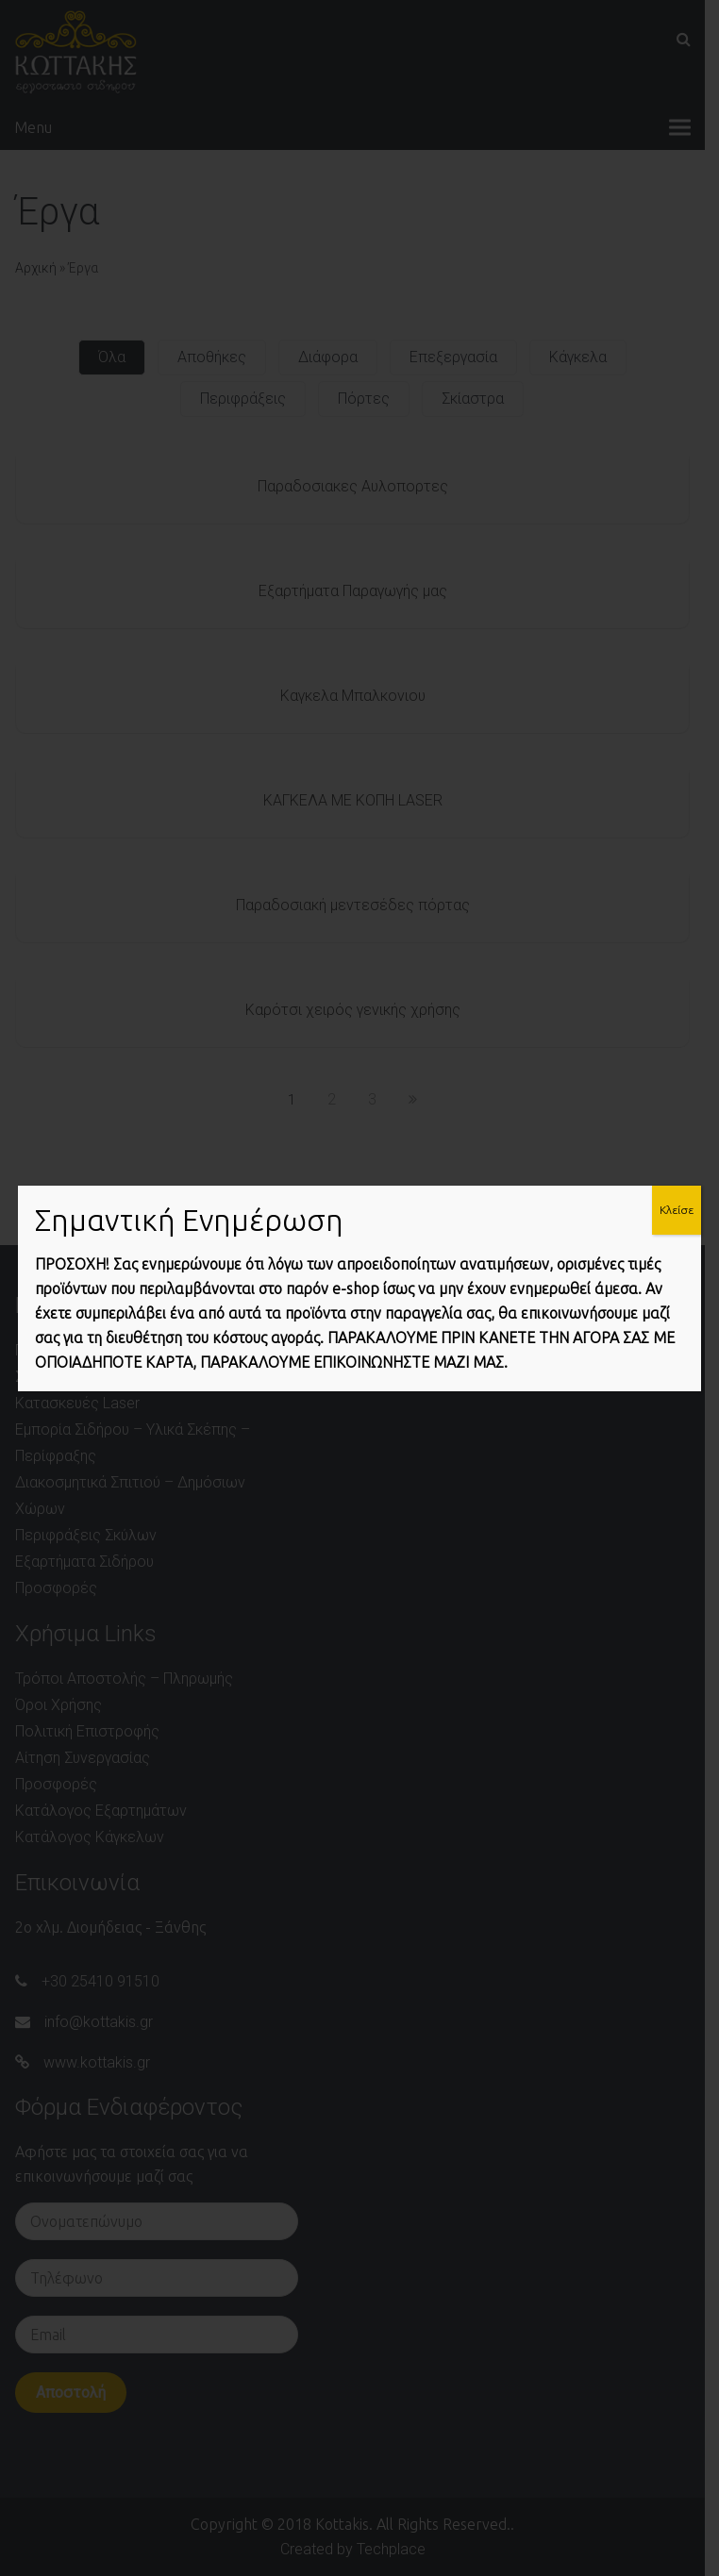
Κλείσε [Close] (677, 1210)
